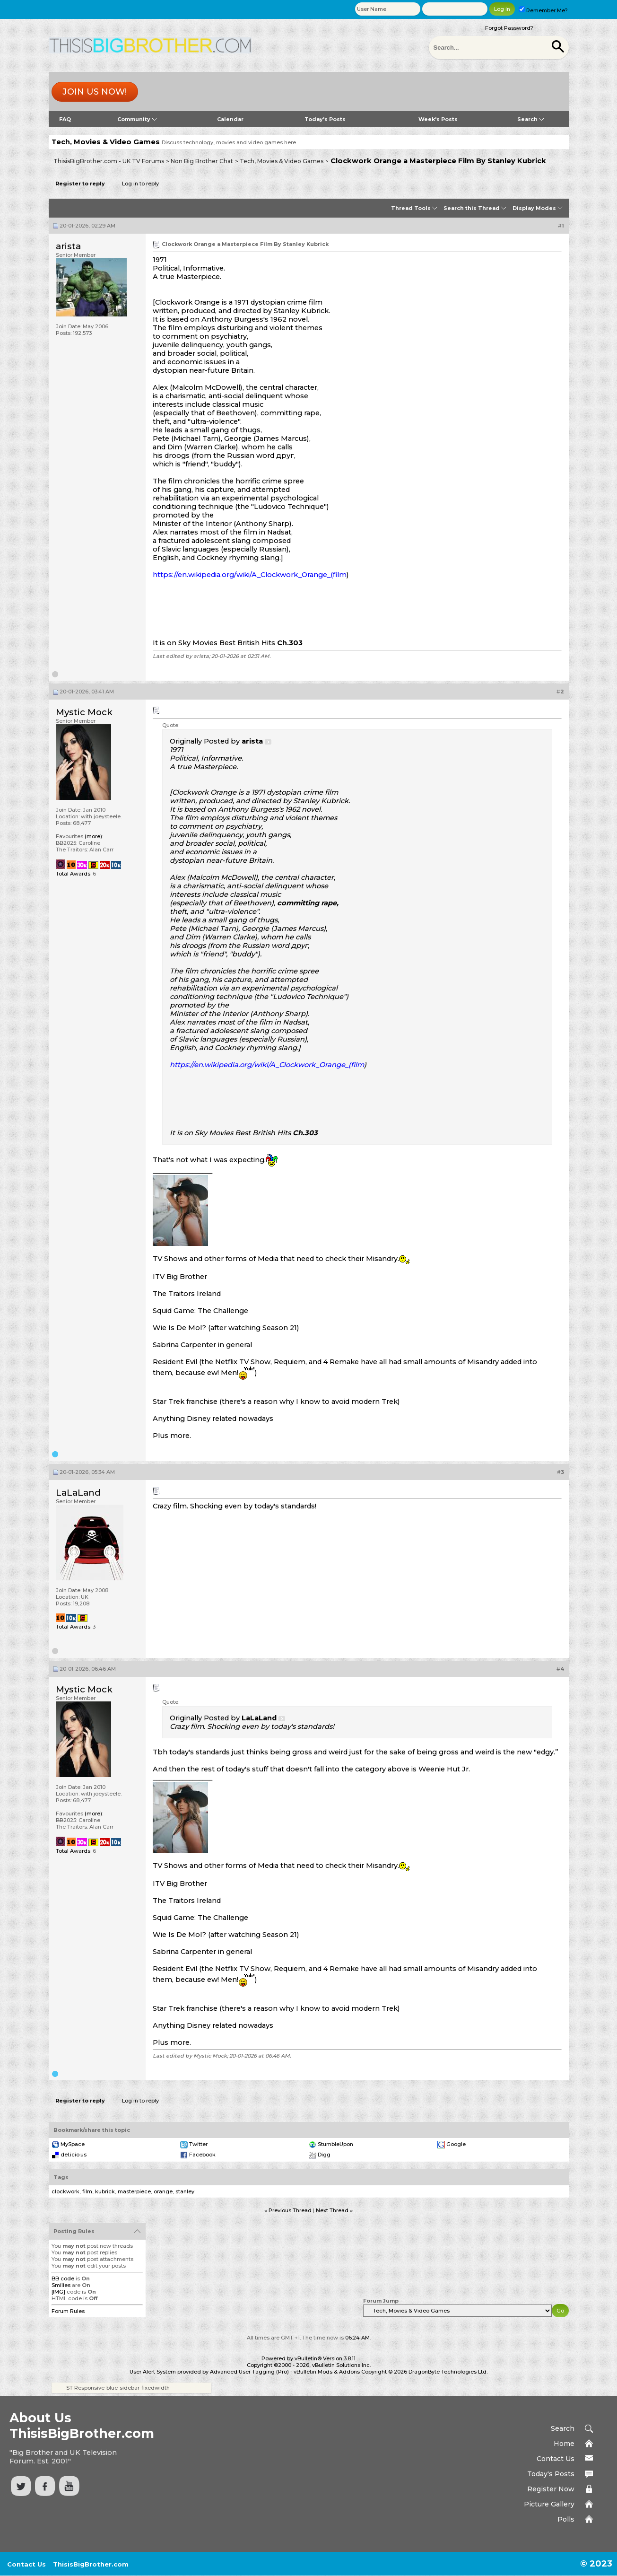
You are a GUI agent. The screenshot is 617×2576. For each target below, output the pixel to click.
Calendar (230, 119)
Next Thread (332, 2210)
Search (530, 119)
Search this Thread (471, 208)
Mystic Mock (84, 712)
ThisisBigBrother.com (91, 2564)
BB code (63, 2278)
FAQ (65, 119)
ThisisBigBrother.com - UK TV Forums (108, 161)
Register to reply (80, 183)
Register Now (550, 2489)
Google (456, 2144)
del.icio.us (74, 2154)
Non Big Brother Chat (202, 161)
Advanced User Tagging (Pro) (249, 2371)
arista (68, 246)
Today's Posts (325, 119)
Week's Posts (438, 119)
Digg (324, 2154)
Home (564, 2443)
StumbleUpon (335, 2144)
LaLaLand (78, 1492)
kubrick (105, 2191)
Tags (61, 2177)
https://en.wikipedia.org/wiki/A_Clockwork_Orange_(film (250, 574)
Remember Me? (543, 10)
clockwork (65, 2191)
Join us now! (94, 92)
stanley (184, 2191)
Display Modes (534, 208)
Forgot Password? (509, 28)
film (87, 2191)
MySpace (73, 2144)
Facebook (202, 2154)
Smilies (61, 2285)
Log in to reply (140, 183)
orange (163, 2191)
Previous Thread (290, 2210)
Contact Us (555, 2458)
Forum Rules (68, 2311)
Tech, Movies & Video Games (281, 161)
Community (137, 119)
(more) (93, 836)
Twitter (198, 2144)
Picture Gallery (549, 2504)
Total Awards (73, 873)
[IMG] (58, 2291)
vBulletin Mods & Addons (327, 2371)
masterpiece (134, 2191)
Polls (565, 2519)
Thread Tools (411, 208)
